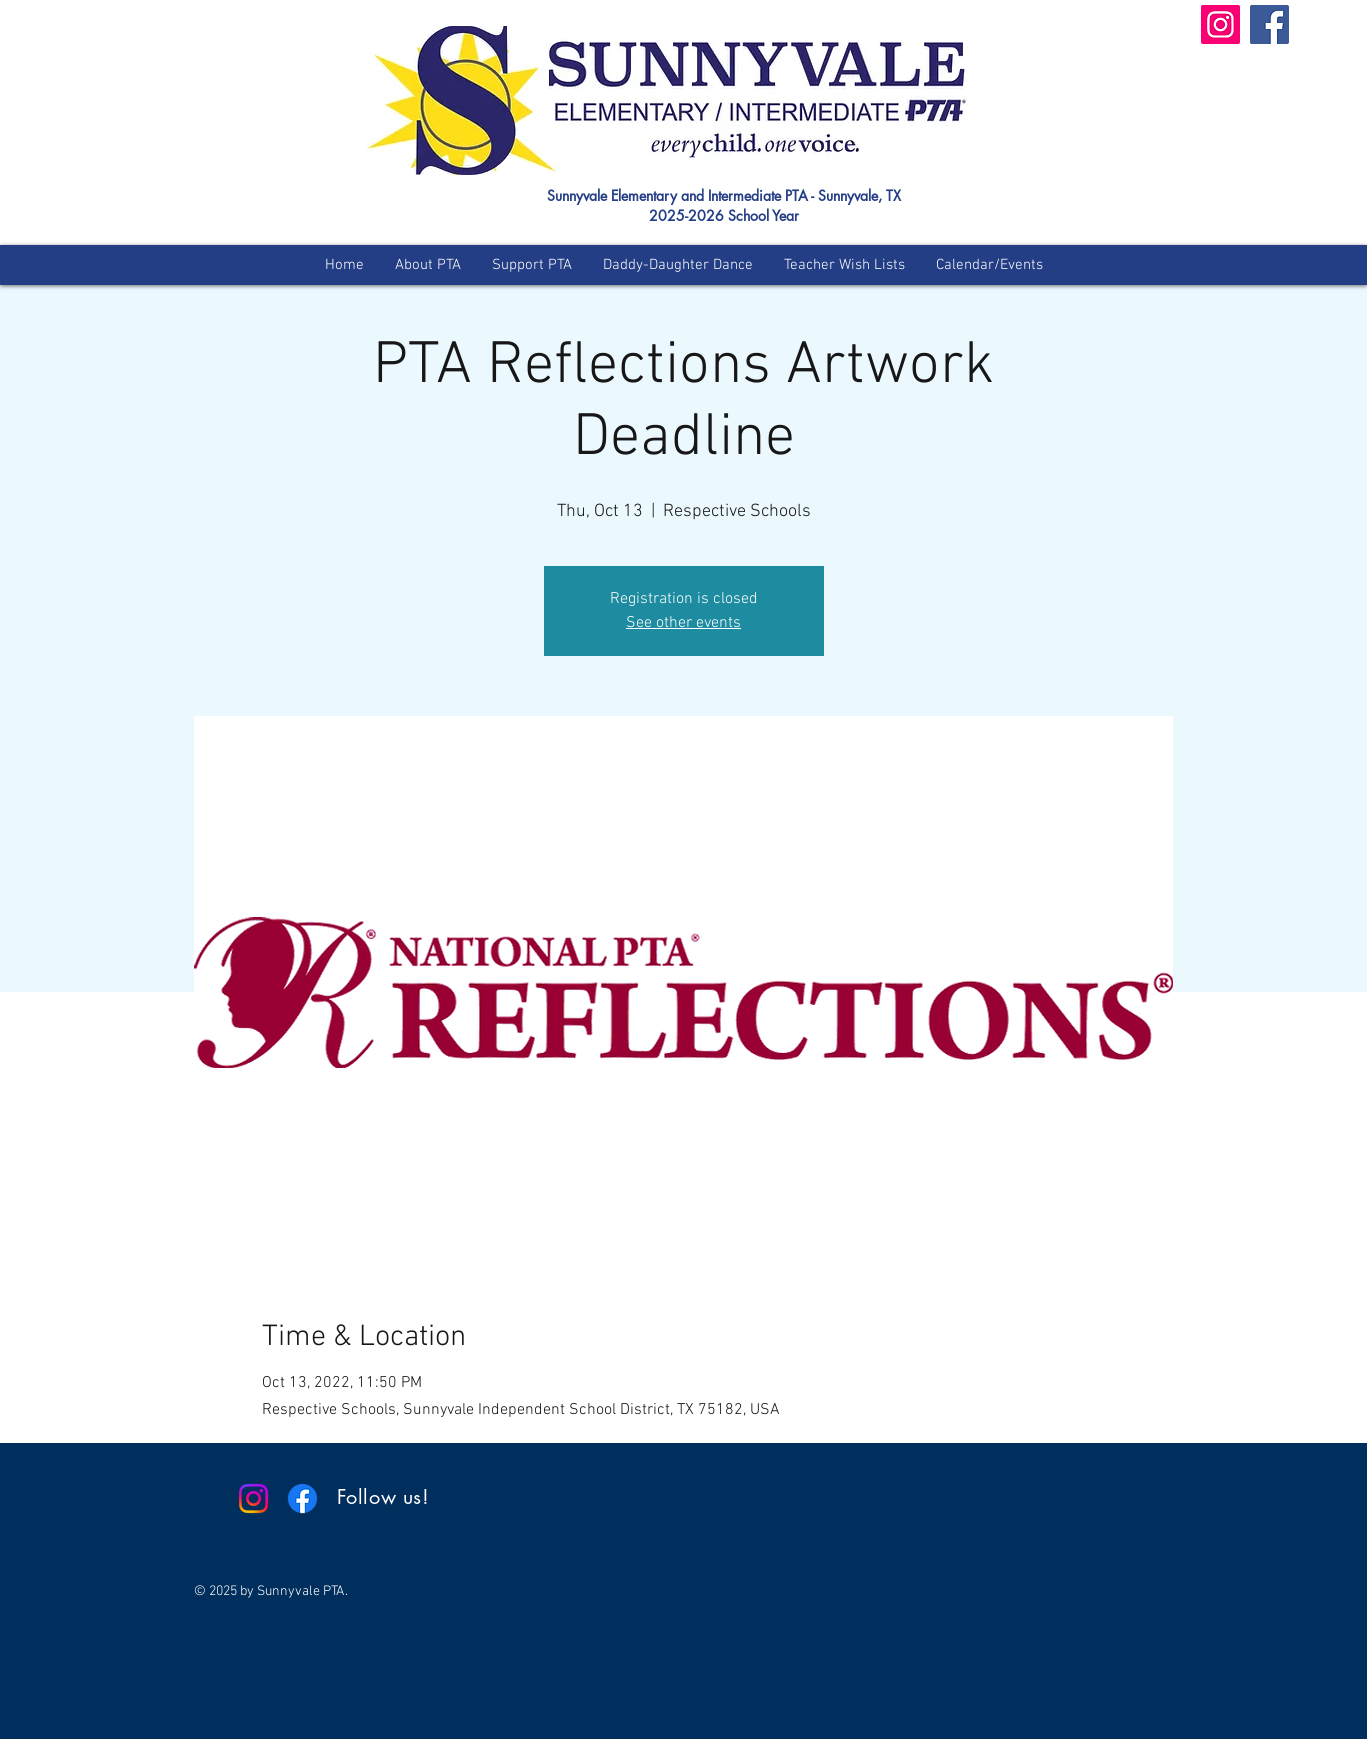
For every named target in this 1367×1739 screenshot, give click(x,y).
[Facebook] (1269, 24)
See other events (683, 623)
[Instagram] (1220, 24)
